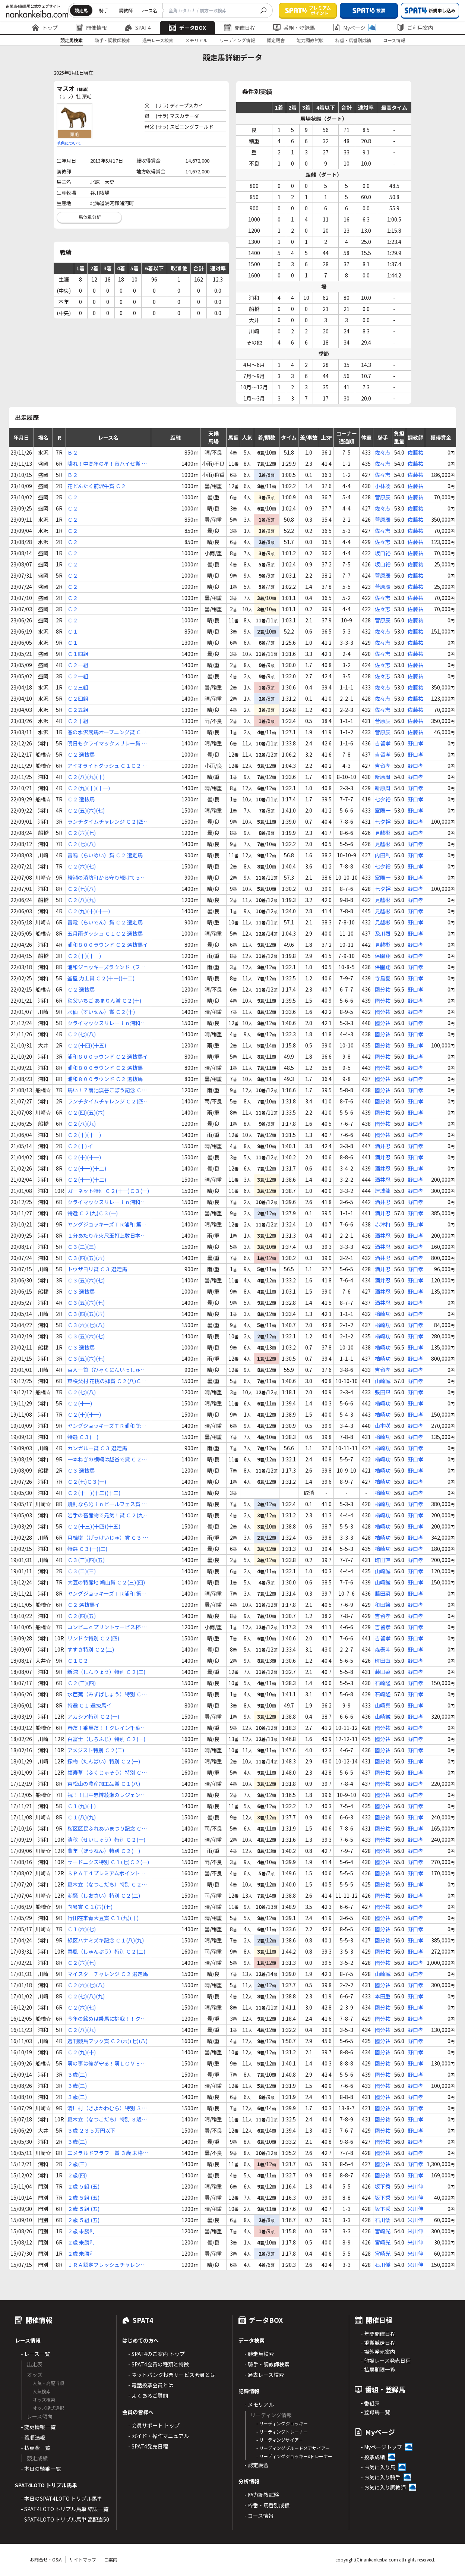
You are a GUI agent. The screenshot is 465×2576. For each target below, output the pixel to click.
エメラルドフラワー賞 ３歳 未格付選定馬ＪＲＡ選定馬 (107, 2153)
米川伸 (415, 2186)
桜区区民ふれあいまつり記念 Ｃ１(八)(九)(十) (107, 1828)
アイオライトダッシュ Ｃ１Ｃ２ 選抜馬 (107, 766)
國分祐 (382, 989)
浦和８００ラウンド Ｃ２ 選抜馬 (105, 1067)
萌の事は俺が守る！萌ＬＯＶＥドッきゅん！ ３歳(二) (106, 2063)
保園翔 (382, 955)
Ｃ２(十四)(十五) (86, 1045)
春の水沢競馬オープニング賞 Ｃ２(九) (106, 732)
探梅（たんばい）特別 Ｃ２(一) (103, 1761)
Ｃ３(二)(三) (81, 1246)
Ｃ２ (72, 497)
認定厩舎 (276, 40)
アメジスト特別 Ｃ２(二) (95, 1750)
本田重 (382, 1996)
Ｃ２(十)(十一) (84, 955)
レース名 (148, 10)
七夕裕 (382, 799)
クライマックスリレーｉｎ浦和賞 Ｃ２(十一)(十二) (106, 1023)
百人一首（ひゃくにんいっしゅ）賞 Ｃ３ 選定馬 (106, 1370)
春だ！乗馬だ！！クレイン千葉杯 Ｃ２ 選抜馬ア (106, 1728)
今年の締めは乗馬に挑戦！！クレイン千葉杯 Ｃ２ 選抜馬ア (106, 2019)
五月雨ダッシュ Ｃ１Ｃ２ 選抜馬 (105, 933)
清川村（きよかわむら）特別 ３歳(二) (107, 2108)
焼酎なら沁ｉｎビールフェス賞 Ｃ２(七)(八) (107, 1504)
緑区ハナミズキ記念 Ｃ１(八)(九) (105, 1940)
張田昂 (382, 1392)
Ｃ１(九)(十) (81, 1806)
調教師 (126, 10)
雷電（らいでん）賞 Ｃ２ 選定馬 (105, 922)
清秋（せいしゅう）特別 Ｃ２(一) (106, 1839)
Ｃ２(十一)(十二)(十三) (93, 1492)
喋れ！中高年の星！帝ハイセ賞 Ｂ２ (107, 464)
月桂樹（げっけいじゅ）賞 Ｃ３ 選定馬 (107, 1538)
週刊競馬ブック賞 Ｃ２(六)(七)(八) (107, 2041)
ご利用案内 (415, 27)
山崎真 (382, 1705)
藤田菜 (382, 1593)
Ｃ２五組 (77, 709)
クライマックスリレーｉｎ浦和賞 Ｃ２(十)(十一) (106, 1202)
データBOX (187, 27)
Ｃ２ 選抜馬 (81, 754)
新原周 (382, 776)
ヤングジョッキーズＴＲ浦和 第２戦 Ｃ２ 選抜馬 (106, 1224)
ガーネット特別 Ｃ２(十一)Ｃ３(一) (108, 1190)
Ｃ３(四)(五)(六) (86, 1258)
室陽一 (382, 810)
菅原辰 (382, 497)
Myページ (354, 27)
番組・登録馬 (294, 27)
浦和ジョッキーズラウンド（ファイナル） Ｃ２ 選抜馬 (106, 967)
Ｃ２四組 (77, 698)
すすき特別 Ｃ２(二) (90, 1649)
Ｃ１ (72, 631)
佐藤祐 (415, 452)
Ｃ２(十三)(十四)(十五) (93, 1526)
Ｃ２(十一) (79, 1403)
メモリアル (196, 40)
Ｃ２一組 (77, 665)
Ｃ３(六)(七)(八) (86, 1325)
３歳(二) (77, 2074)
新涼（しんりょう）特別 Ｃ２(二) (106, 1671)
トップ (45, 27)
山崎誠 (382, 1381)
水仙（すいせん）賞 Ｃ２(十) (101, 1011)
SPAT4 (138, 27)
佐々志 (382, 452)
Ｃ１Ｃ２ (77, 1660)
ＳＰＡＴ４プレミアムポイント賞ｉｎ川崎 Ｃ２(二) (106, 1873)
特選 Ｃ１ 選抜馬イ (89, 1705)
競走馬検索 (71, 40)
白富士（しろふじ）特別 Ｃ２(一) (106, 1739)
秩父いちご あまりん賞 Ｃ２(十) (104, 1000)
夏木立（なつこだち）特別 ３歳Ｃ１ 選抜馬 (107, 2119)
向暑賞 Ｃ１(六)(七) (90, 1906)
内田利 (382, 855)
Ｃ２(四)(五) (81, 1616)
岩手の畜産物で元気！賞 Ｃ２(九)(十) (106, 1515)
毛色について (69, 143)
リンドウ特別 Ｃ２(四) (93, 1638)
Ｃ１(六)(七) (81, 1929)
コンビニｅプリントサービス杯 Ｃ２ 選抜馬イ (107, 1627)
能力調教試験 (310, 40)
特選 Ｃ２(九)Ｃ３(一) (92, 1213)
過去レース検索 (157, 40)
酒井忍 (382, 1146)
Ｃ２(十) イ (80, 1146)
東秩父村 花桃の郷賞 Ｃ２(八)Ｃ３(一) (106, 1381)
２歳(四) (77, 2175)
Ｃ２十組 (77, 721)
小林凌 (382, 486)
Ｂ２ (72, 452)
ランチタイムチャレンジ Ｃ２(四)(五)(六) (106, 822)
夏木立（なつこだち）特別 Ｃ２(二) (104, 1884)
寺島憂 (382, 978)
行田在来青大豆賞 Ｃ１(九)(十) (103, 1918)
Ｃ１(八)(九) (81, 1817)
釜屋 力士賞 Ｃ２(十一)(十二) (101, 978)
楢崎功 (382, 1313)
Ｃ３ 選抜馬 (81, 1291)
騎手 (103, 10)
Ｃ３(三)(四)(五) (86, 1560)
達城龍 (382, 1190)
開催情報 (91, 27)
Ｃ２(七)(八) (81, 844)
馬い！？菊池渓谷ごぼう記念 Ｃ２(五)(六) (107, 1090)
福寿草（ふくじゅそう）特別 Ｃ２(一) (107, 1773)
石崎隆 (382, 1683)
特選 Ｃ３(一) (82, 1437)
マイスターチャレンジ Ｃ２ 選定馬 (107, 1973)
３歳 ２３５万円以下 (91, 2130)
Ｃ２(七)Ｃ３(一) (86, 1481)
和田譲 (382, 1604)
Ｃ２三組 (77, 687)
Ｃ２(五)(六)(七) (86, 810)
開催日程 (239, 27)
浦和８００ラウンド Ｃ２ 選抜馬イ (107, 944)
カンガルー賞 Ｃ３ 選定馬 (97, 1448)
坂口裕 (382, 553)
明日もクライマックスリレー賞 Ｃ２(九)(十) (107, 743)
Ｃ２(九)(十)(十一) (88, 788)
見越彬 (382, 832)
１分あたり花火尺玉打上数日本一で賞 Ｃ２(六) (106, 1236)
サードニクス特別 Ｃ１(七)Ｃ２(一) (108, 1862)
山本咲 (382, 1425)
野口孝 (415, 743)
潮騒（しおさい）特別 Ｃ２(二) (103, 1895)
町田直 (382, 1560)
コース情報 (394, 40)
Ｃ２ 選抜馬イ (83, 1604)
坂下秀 (382, 2186)
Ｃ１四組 (77, 653)
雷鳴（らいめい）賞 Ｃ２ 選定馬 (105, 855)
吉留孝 (382, 743)
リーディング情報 (237, 40)
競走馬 (81, 10)
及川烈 (382, 933)
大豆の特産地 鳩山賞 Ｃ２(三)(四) (106, 1582)
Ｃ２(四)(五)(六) (86, 1112)
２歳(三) (77, 2164)
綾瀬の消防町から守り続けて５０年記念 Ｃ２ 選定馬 (106, 878)
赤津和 (382, 1224)
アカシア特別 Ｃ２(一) (93, 1716)
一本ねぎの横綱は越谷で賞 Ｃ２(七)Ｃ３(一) (104, 1459)
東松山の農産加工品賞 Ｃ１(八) (103, 1783)
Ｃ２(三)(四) (81, 1683)
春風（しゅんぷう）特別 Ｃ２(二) (106, 1951)
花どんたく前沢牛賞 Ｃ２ (96, 486)
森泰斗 (382, 1649)
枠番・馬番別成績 (353, 40)
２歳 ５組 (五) (83, 2186)
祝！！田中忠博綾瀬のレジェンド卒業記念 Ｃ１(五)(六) (106, 1795)
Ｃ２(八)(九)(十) (86, 776)
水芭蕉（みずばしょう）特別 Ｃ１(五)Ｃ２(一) (107, 1694)
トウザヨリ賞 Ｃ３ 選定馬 (97, 1269)
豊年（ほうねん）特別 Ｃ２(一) (103, 1850)
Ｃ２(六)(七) (81, 832)
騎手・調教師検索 (112, 40)
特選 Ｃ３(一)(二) (87, 1548)
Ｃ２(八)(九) (81, 900)
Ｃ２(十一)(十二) (86, 1168)
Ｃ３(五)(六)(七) (86, 1280)
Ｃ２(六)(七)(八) (86, 1985)
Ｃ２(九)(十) (81, 2052)
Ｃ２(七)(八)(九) (86, 1996)
